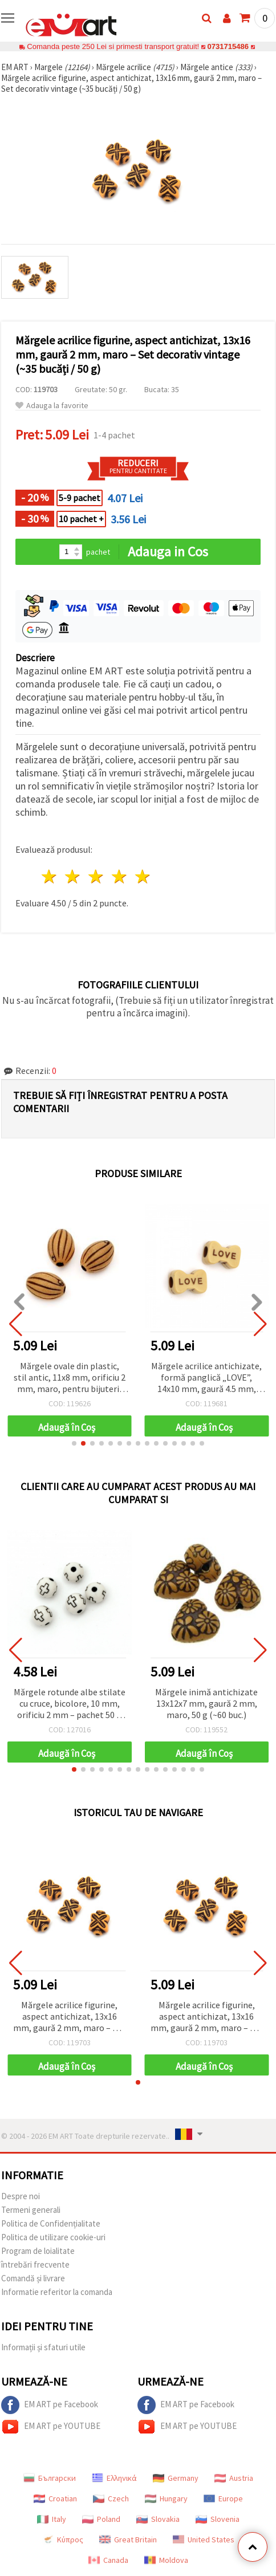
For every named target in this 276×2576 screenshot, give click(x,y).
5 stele (143, 876)
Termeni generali (30, 2209)
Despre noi (20, 2196)
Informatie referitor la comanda (56, 2291)
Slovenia (218, 2519)
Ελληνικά (114, 2478)
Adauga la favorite (51, 405)
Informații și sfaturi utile (43, 2347)
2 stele (73, 876)
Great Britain (128, 2539)
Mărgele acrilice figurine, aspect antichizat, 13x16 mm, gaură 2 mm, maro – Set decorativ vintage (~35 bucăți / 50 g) (69, 2017)
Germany (175, 2478)
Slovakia (158, 2519)
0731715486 (228, 46)
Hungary (166, 2498)
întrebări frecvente (35, 2264)
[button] (74, 1443)
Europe (223, 2498)
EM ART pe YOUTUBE (50, 2427)
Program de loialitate (38, 2250)
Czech (111, 2498)
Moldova (166, 2560)
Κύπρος (62, 2539)
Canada (108, 2560)
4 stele (119, 876)
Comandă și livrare (33, 2278)
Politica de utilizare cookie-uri (53, 2237)
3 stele (96, 876)
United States (203, 2539)
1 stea (50, 876)
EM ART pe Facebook (49, 2405)
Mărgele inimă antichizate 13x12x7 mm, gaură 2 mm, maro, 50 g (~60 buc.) (206, 1703)
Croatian (55, 2498)
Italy (51, 2519)
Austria (233, 2478)
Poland (101, 2519)
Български (49, 2478)
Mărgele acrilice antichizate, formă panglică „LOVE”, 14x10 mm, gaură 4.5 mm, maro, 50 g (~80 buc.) (206, 1378)
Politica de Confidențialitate (50, 2223)
